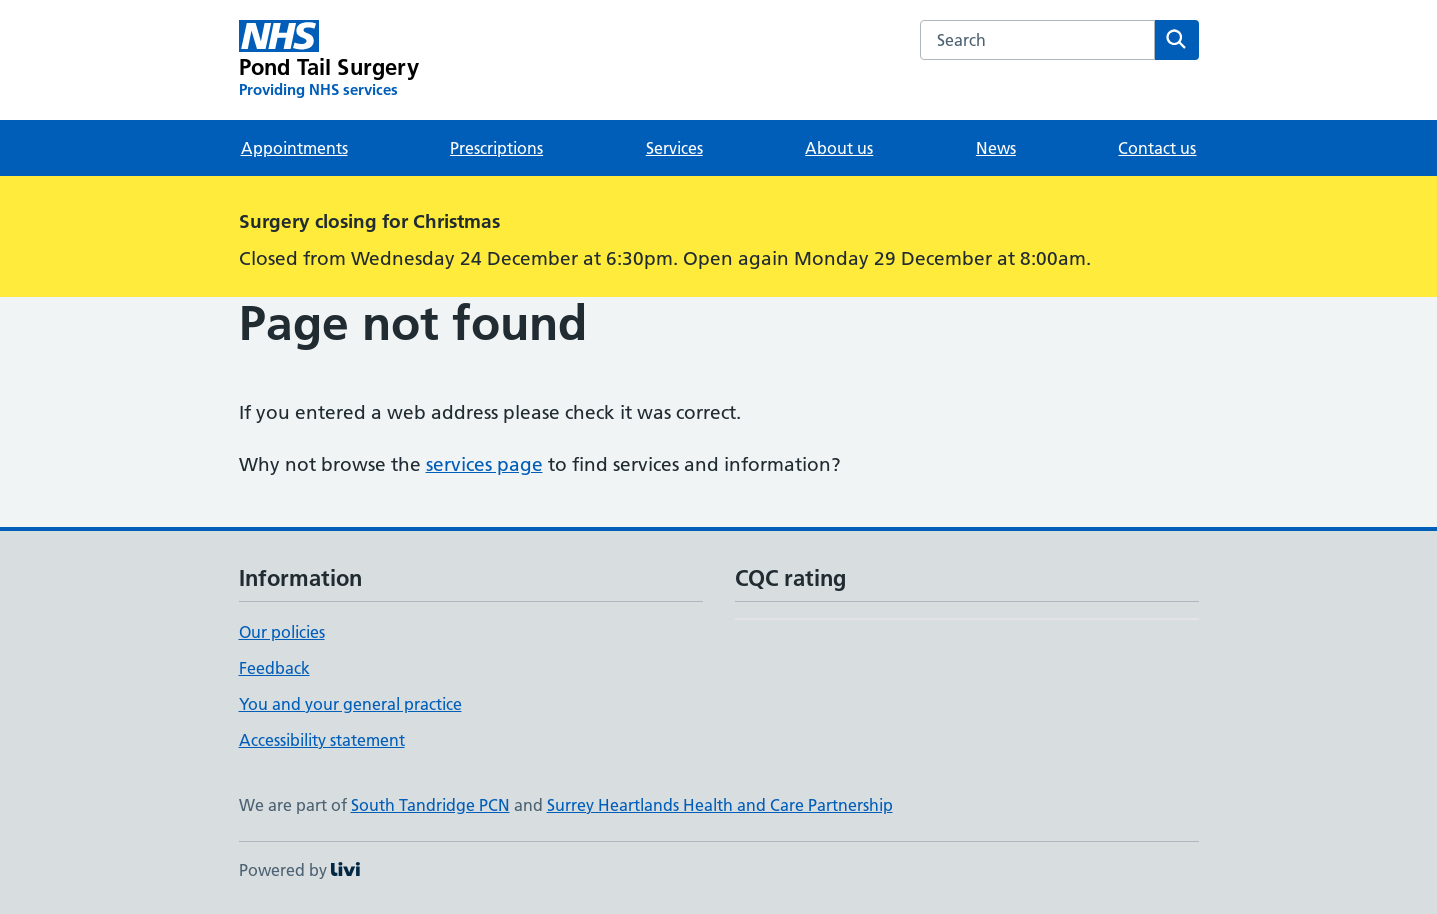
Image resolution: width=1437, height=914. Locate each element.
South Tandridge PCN (430, 805)
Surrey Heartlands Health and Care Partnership (720, 805)
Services (674, 148)
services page (484, 464)
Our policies (282, 632)
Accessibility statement (322, 740)
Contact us (1157, 148)
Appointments (294, 148)
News (996, 148)
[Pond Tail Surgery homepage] (329, 60)
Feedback (274, 668)
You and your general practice (350, 704)
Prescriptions (496, 148)
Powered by (299, 870)
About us (839, 148)
